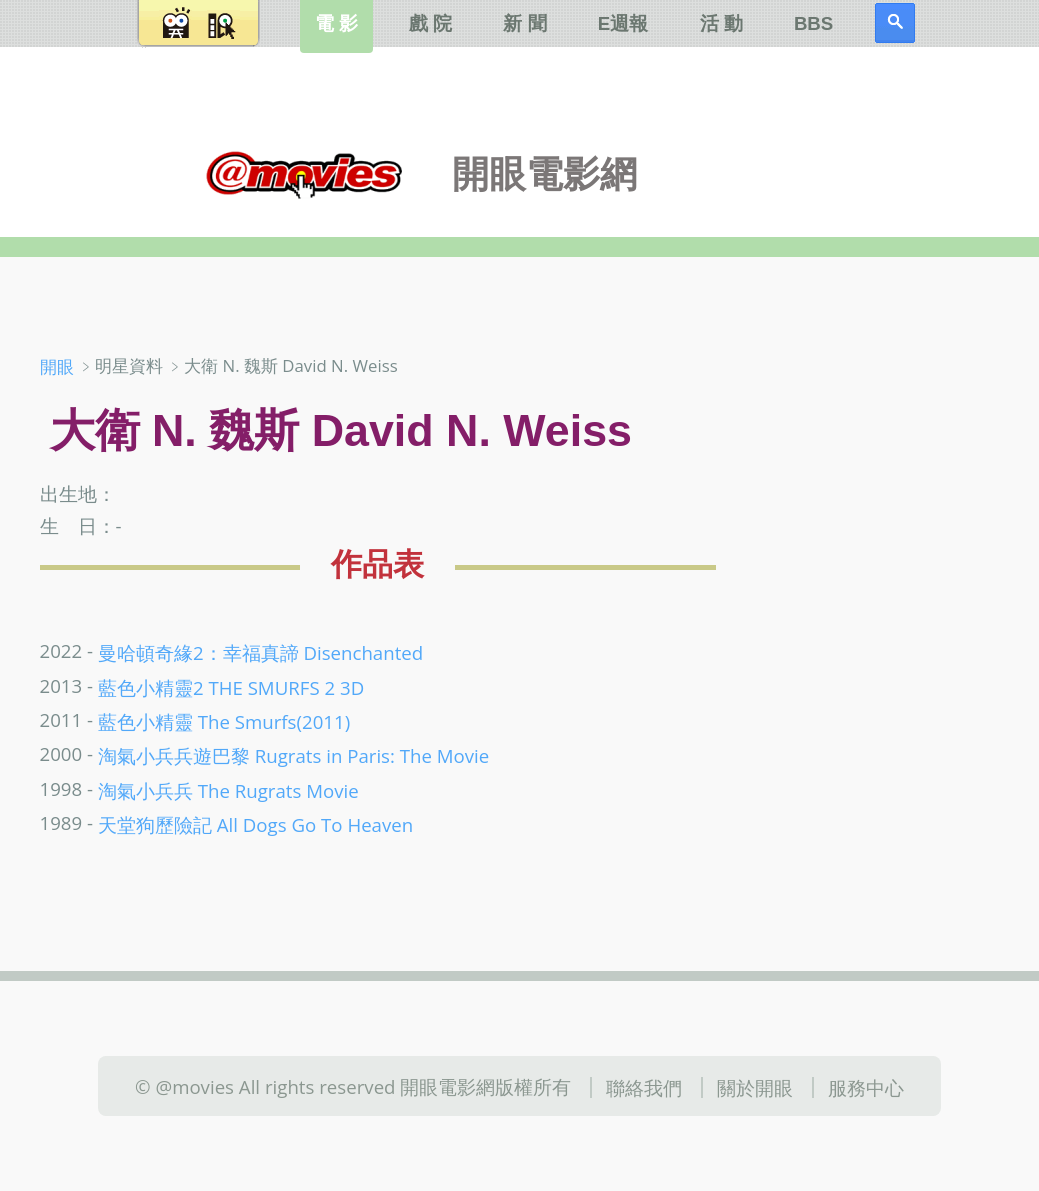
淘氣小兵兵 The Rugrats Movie (228, 789)
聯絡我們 (644, 1087)
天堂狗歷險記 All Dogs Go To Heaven (255, 824)
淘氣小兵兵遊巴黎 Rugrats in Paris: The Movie (293, 755)
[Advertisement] (888, 469)
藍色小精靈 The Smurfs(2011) (224, 721)
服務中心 (866, 1087)
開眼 (57, 366)
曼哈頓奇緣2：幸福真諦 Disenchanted (260, 652)
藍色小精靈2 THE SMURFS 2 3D (231, 686)
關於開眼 (755, 1087)
